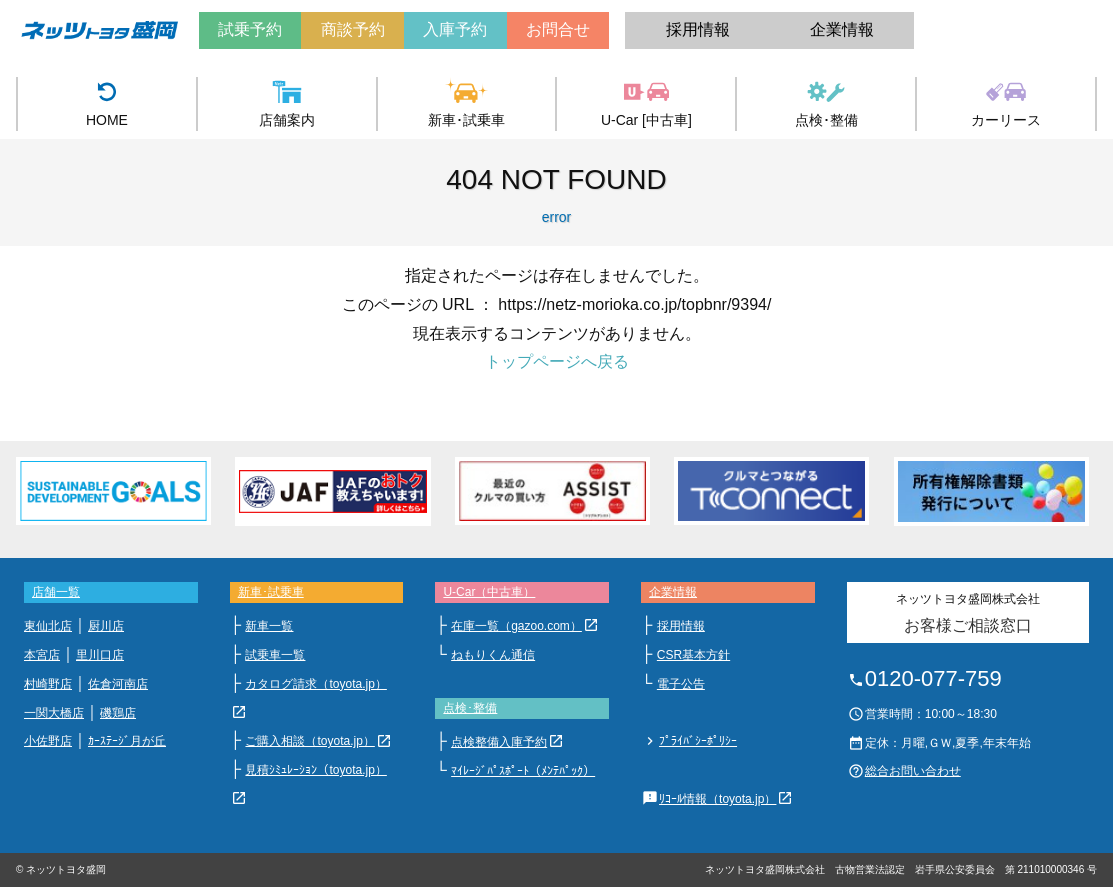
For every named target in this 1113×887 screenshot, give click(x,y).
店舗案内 (287, 102)
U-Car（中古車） (489, 592)
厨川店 (106, 626)
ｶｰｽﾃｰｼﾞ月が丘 (127, 741)
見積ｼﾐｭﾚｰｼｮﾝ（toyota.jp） (315, 770)
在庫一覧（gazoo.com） (516, 626)
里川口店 (100, 655)
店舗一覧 (56, 592)
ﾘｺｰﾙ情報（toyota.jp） (717, 799)
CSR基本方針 (693, 655)
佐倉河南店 (118, 684)
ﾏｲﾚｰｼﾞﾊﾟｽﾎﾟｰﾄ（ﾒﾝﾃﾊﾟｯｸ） (523, 771)
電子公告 (681, 684)
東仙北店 (48, 626)
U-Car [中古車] (646, 102)
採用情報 (698, 29)
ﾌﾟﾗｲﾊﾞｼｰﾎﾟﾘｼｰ (698, 741)
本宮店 (42, 655)
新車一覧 (269, 626)
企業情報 (842, 29)
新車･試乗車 (466, 102)
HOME (107, 102)
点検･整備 (826, 102)
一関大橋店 (54, 713)
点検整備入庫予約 (499, 742)
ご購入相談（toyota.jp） (309, 741)
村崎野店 (48, 684)
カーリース (1006, 102)
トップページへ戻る (557, 361)
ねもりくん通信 (493, 655)
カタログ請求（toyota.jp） (315, 684)
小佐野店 (48, 741)
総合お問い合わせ (913, 771)
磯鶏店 (118, 713)
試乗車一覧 (275, 655)
